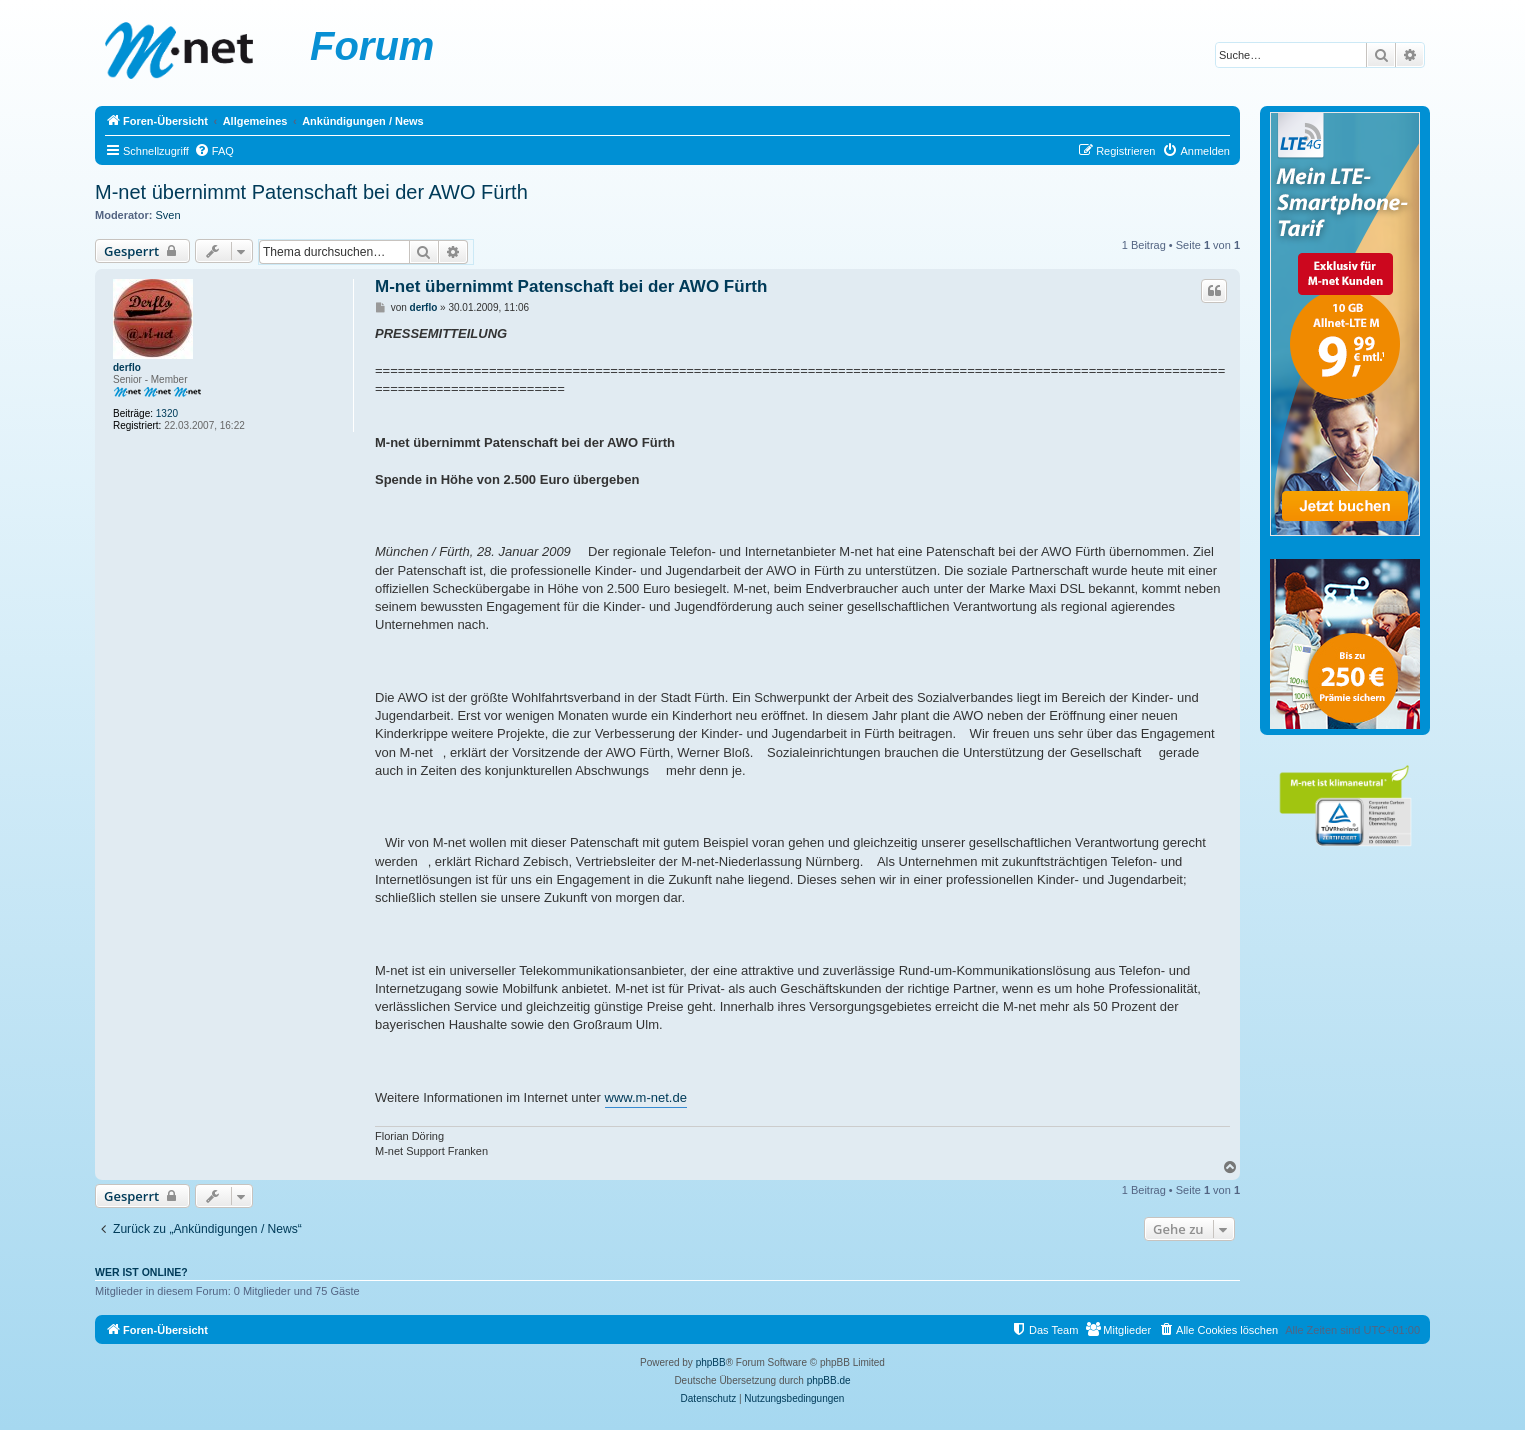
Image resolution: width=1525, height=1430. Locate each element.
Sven (168, 215)
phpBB (711, 1362)
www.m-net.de (646, 1097)
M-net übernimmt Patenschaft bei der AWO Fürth (311, 192)
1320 (167, 413)
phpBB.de (829, 1380)
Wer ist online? (141, 1272)
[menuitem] (214, 151)
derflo (127, 367)
